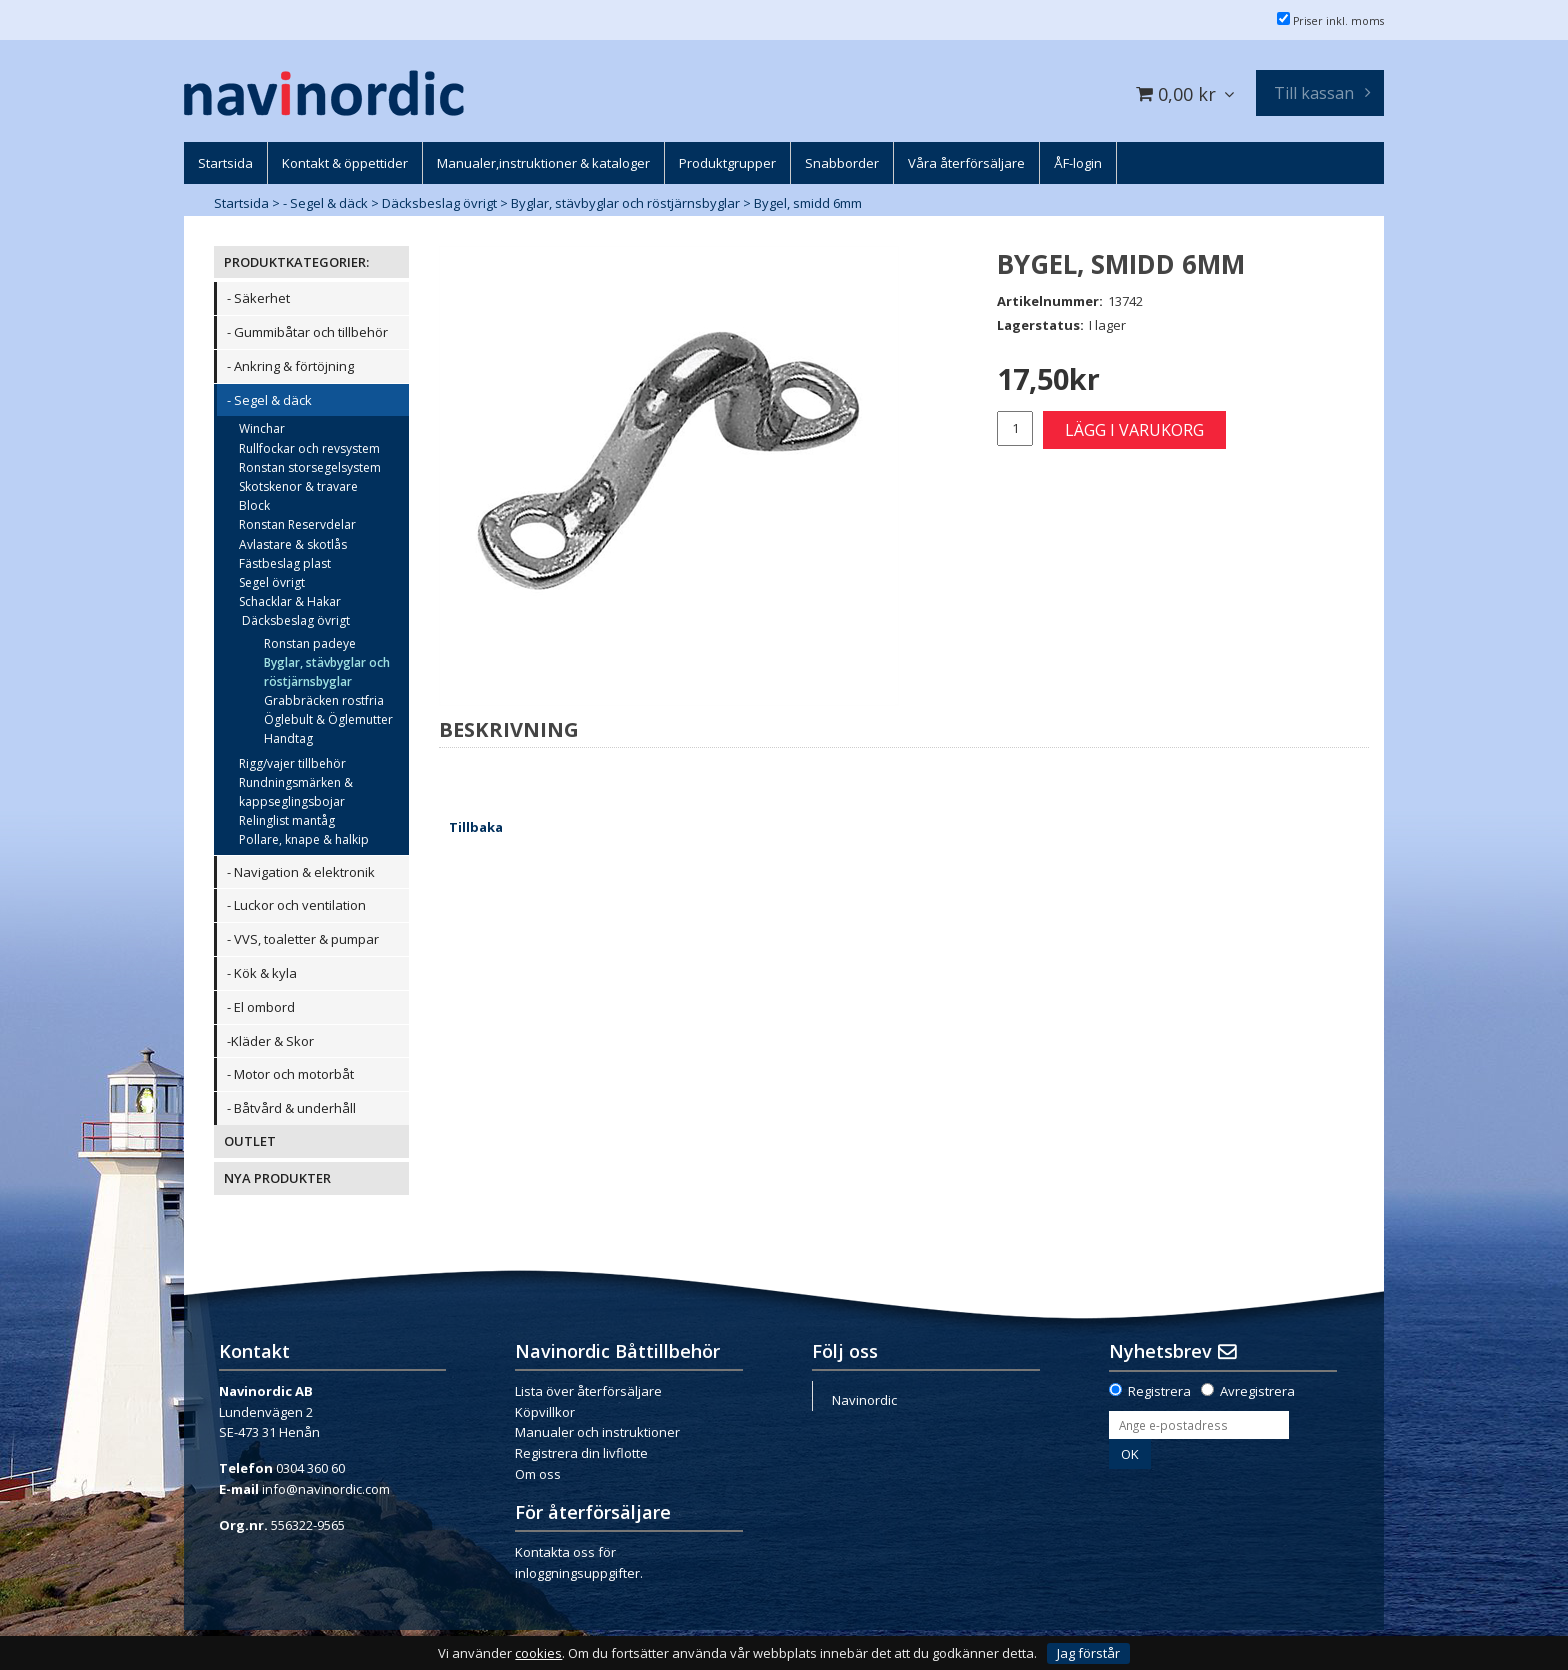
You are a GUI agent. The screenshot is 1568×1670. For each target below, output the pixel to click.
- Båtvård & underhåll (291, 1108)
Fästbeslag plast (285, 563)
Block (254, 505)
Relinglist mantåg (287, 820)
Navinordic (864, 1400)
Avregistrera (1257, 1391)
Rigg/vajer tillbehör (292, 763)
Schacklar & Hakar (290, 601)
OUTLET (250, 1141)
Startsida (241, 203)
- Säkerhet (258, 298)
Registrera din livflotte (581, 1453)
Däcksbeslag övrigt (439, 203)
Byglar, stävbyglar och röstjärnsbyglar (625, 203)
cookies (538, 1653)
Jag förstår (1088, 1653)
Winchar (262, 428)
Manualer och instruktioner (597, 1432)
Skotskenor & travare (298, 486)
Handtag (288, 738)
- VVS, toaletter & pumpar (303, 939)
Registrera (1159, 1391)
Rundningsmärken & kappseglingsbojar (296, 792)
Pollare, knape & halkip (304, 839)
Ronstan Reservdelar (297, 524)
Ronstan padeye (310, 643)
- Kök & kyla (262, 973)
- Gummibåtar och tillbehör (307, 332)
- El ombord (261, 1007)
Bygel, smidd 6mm (808, 203)
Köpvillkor (545, 1412)
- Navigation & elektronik (301, 872)
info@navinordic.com (326, 1489)
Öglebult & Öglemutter (328, 719)
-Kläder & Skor (270, 1041)
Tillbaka (476, 827)
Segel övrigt (272, 582)
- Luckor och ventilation (296, 905)
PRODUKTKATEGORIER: (296, 262)
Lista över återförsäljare (588, 1391)
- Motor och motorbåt (290, 1074)
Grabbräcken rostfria (324, 700)
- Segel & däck (325, 203)
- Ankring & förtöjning (290, 366)
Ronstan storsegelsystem (310, 467)
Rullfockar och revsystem (309, 448)
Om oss (538, 1474)
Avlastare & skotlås (293, 544)
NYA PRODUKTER (277, 1178)
